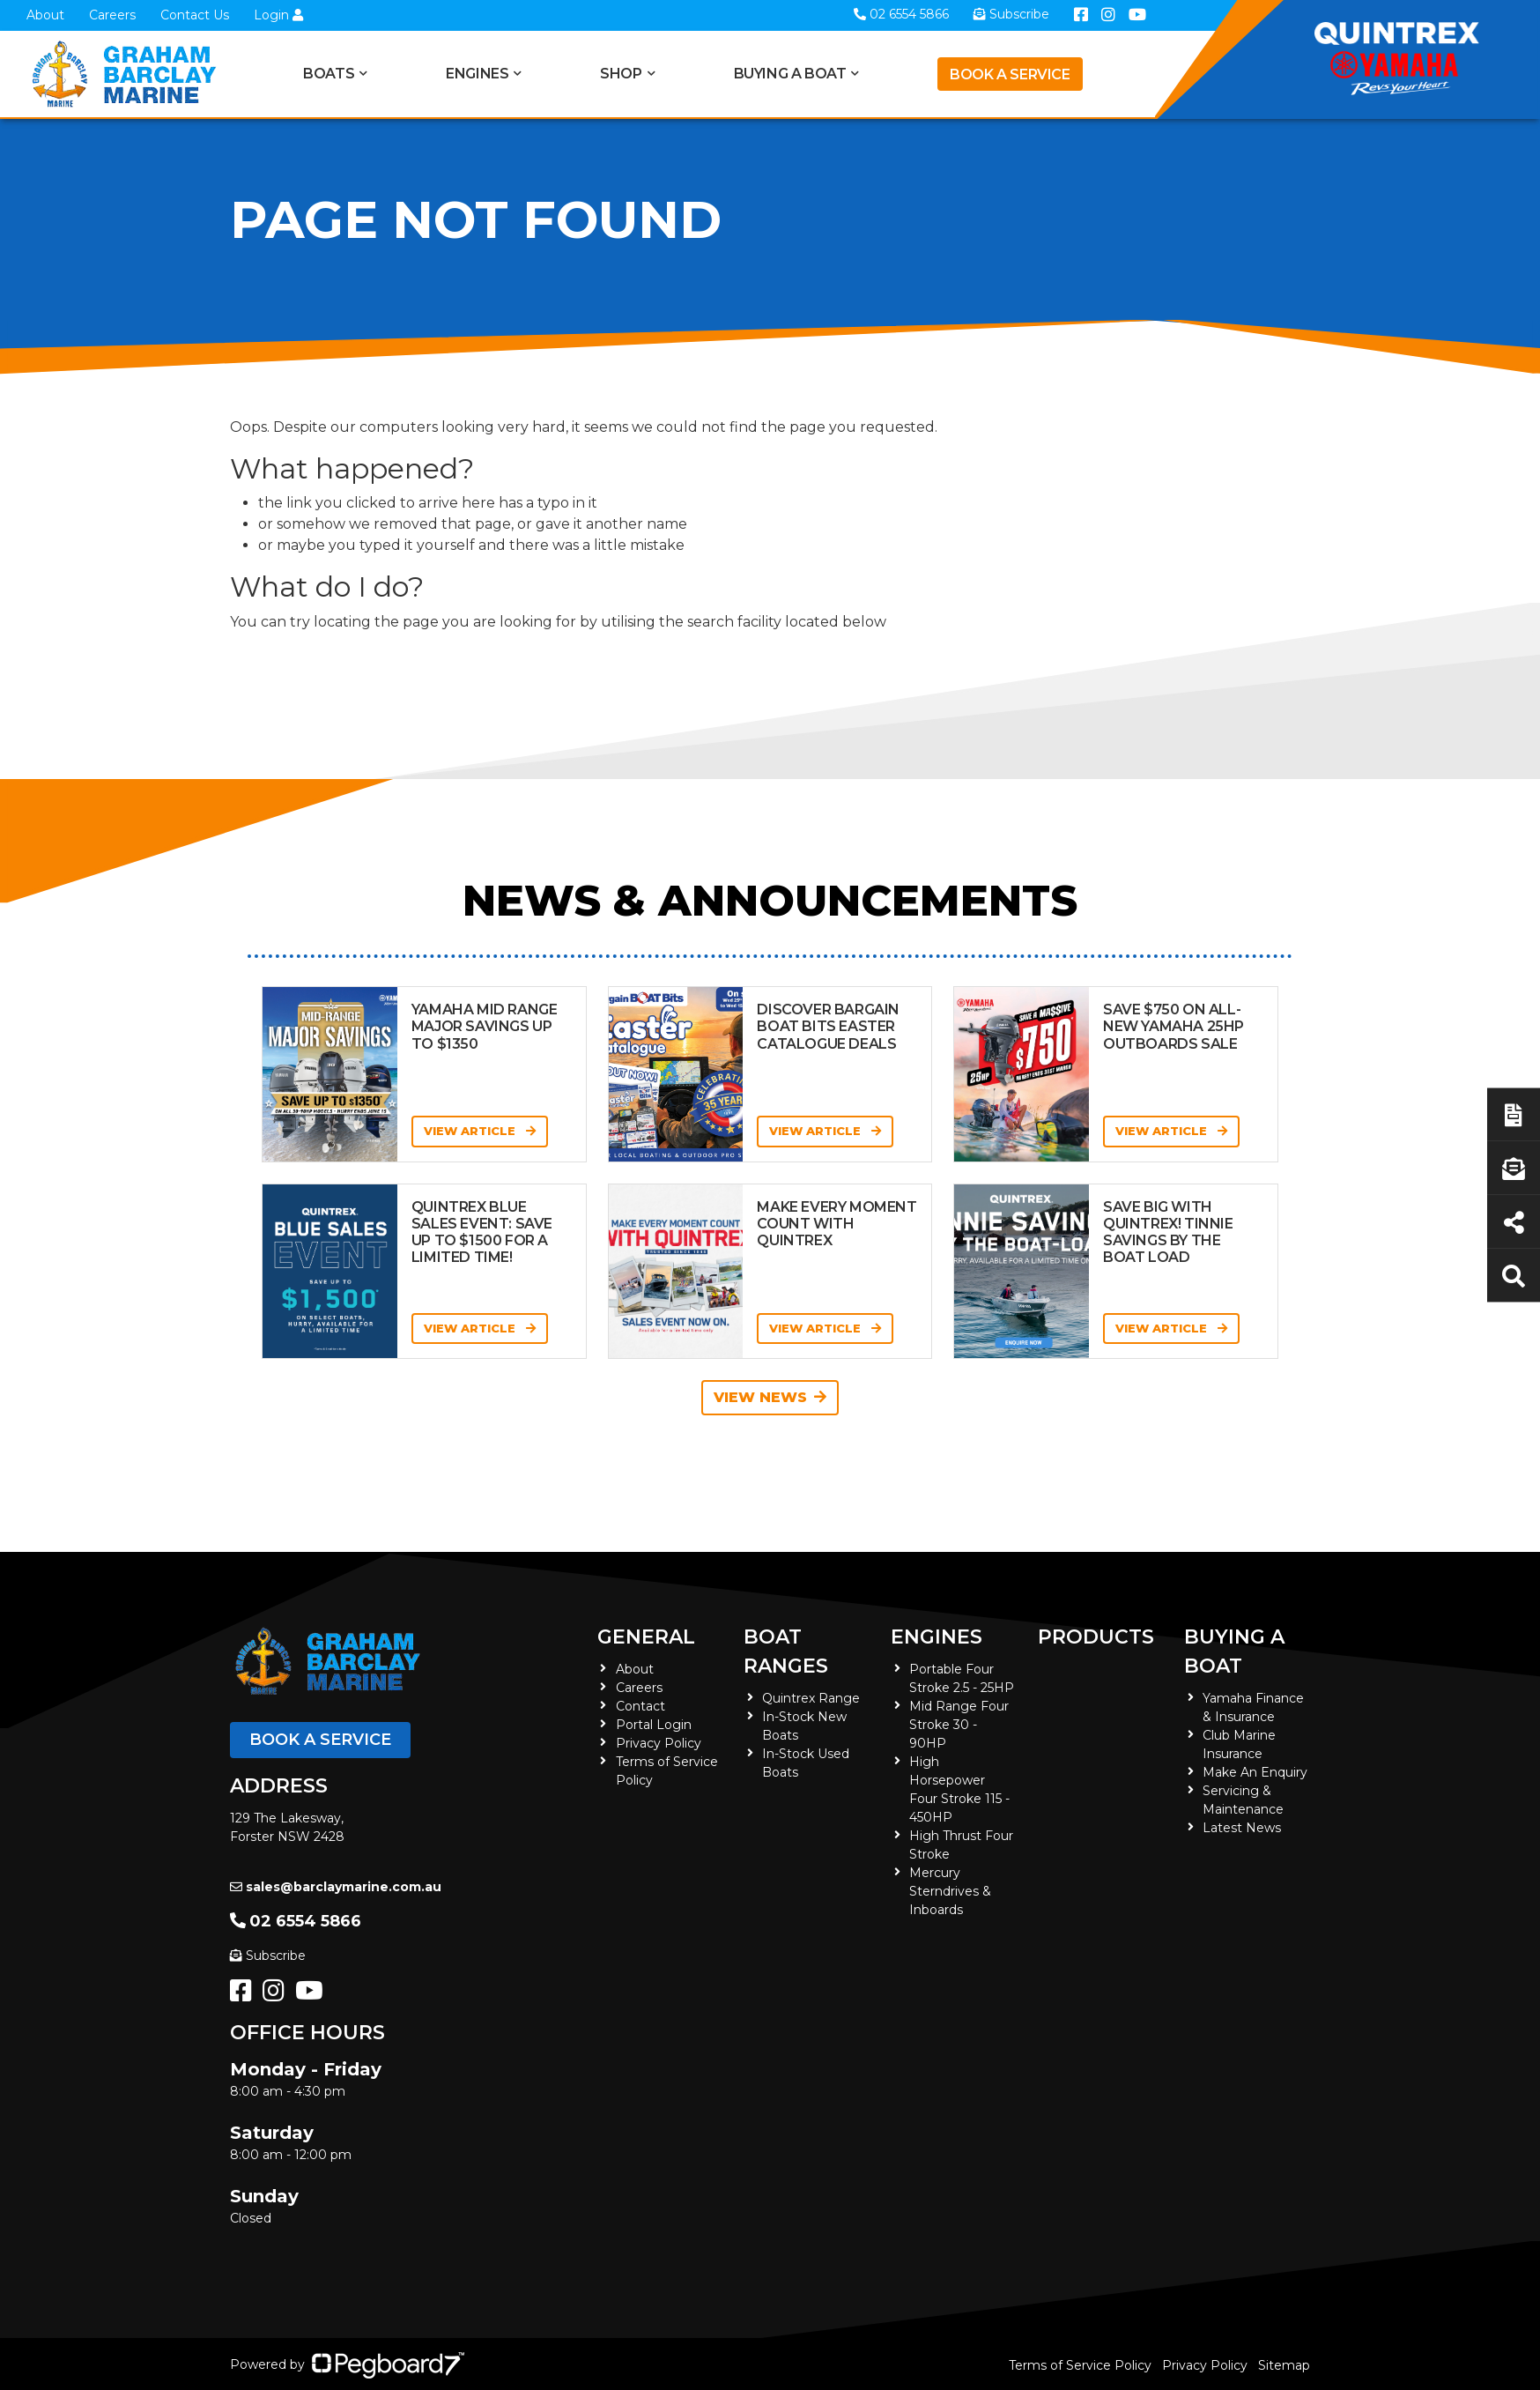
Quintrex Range (811, 1698)
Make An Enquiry (1255, 1772)
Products (1096, 1637)
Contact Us (194, 15)
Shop (620, 73)
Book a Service (1010, 74)
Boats (328, 73)
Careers (112, 15)
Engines (477, 73)
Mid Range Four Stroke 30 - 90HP (959, 1724)
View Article (480, 1131)
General (646, 1637)
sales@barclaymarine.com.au (335, 1887)
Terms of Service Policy (1080, 2365)
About (45, 15)
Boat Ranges (786, 1651)
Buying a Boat (790, 73)
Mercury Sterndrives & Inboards (950, 1891)
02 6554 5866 (295, 1921)
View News (770, 1397)
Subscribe (268, 1955)
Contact (640, 1706)
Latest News (1242, 1828)
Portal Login (654, 1725)
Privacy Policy (658, 1743)
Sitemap (1284, 2365)
